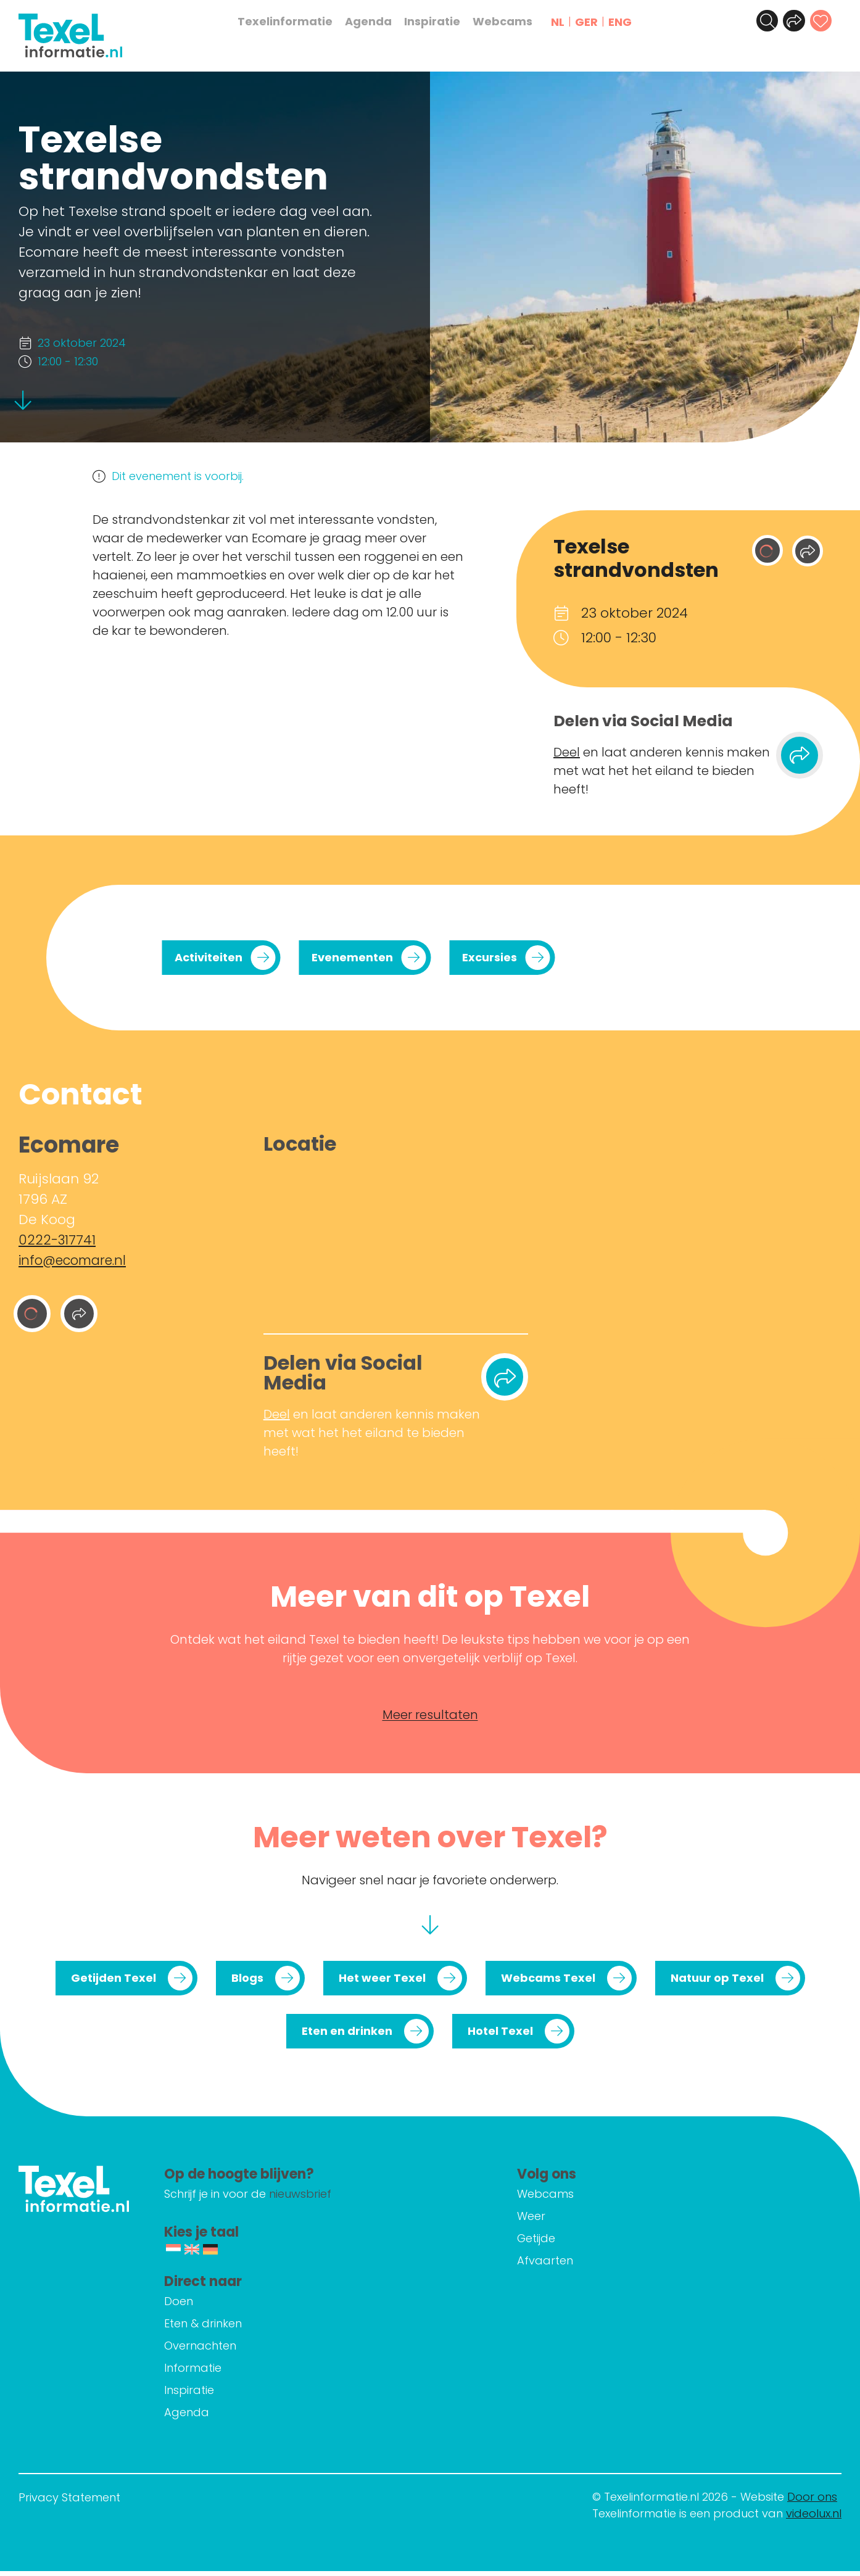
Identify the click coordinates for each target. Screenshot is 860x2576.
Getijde (559, 2243)
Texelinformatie (290, 21)
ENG (625, 22)
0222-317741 (57, 1239)
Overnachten (248, 2350)
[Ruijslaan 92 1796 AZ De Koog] (396, 1240)
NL (563, 22)
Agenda (373, 21)
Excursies (489, 957)
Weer (554, 2221)
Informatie (240, 2372)
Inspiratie (438, 21)
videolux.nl (813, 2518)
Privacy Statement (69, 2502)
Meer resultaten (430, 1719)
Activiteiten (208, 957)
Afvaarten (568, 2265)
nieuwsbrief (347, 2198)
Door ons (812, 2501)
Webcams (508, 21)
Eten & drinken (250, 2328)
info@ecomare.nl (76, 1260)
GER (592, 22)
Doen (226, 2306)
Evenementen (352, 957)
